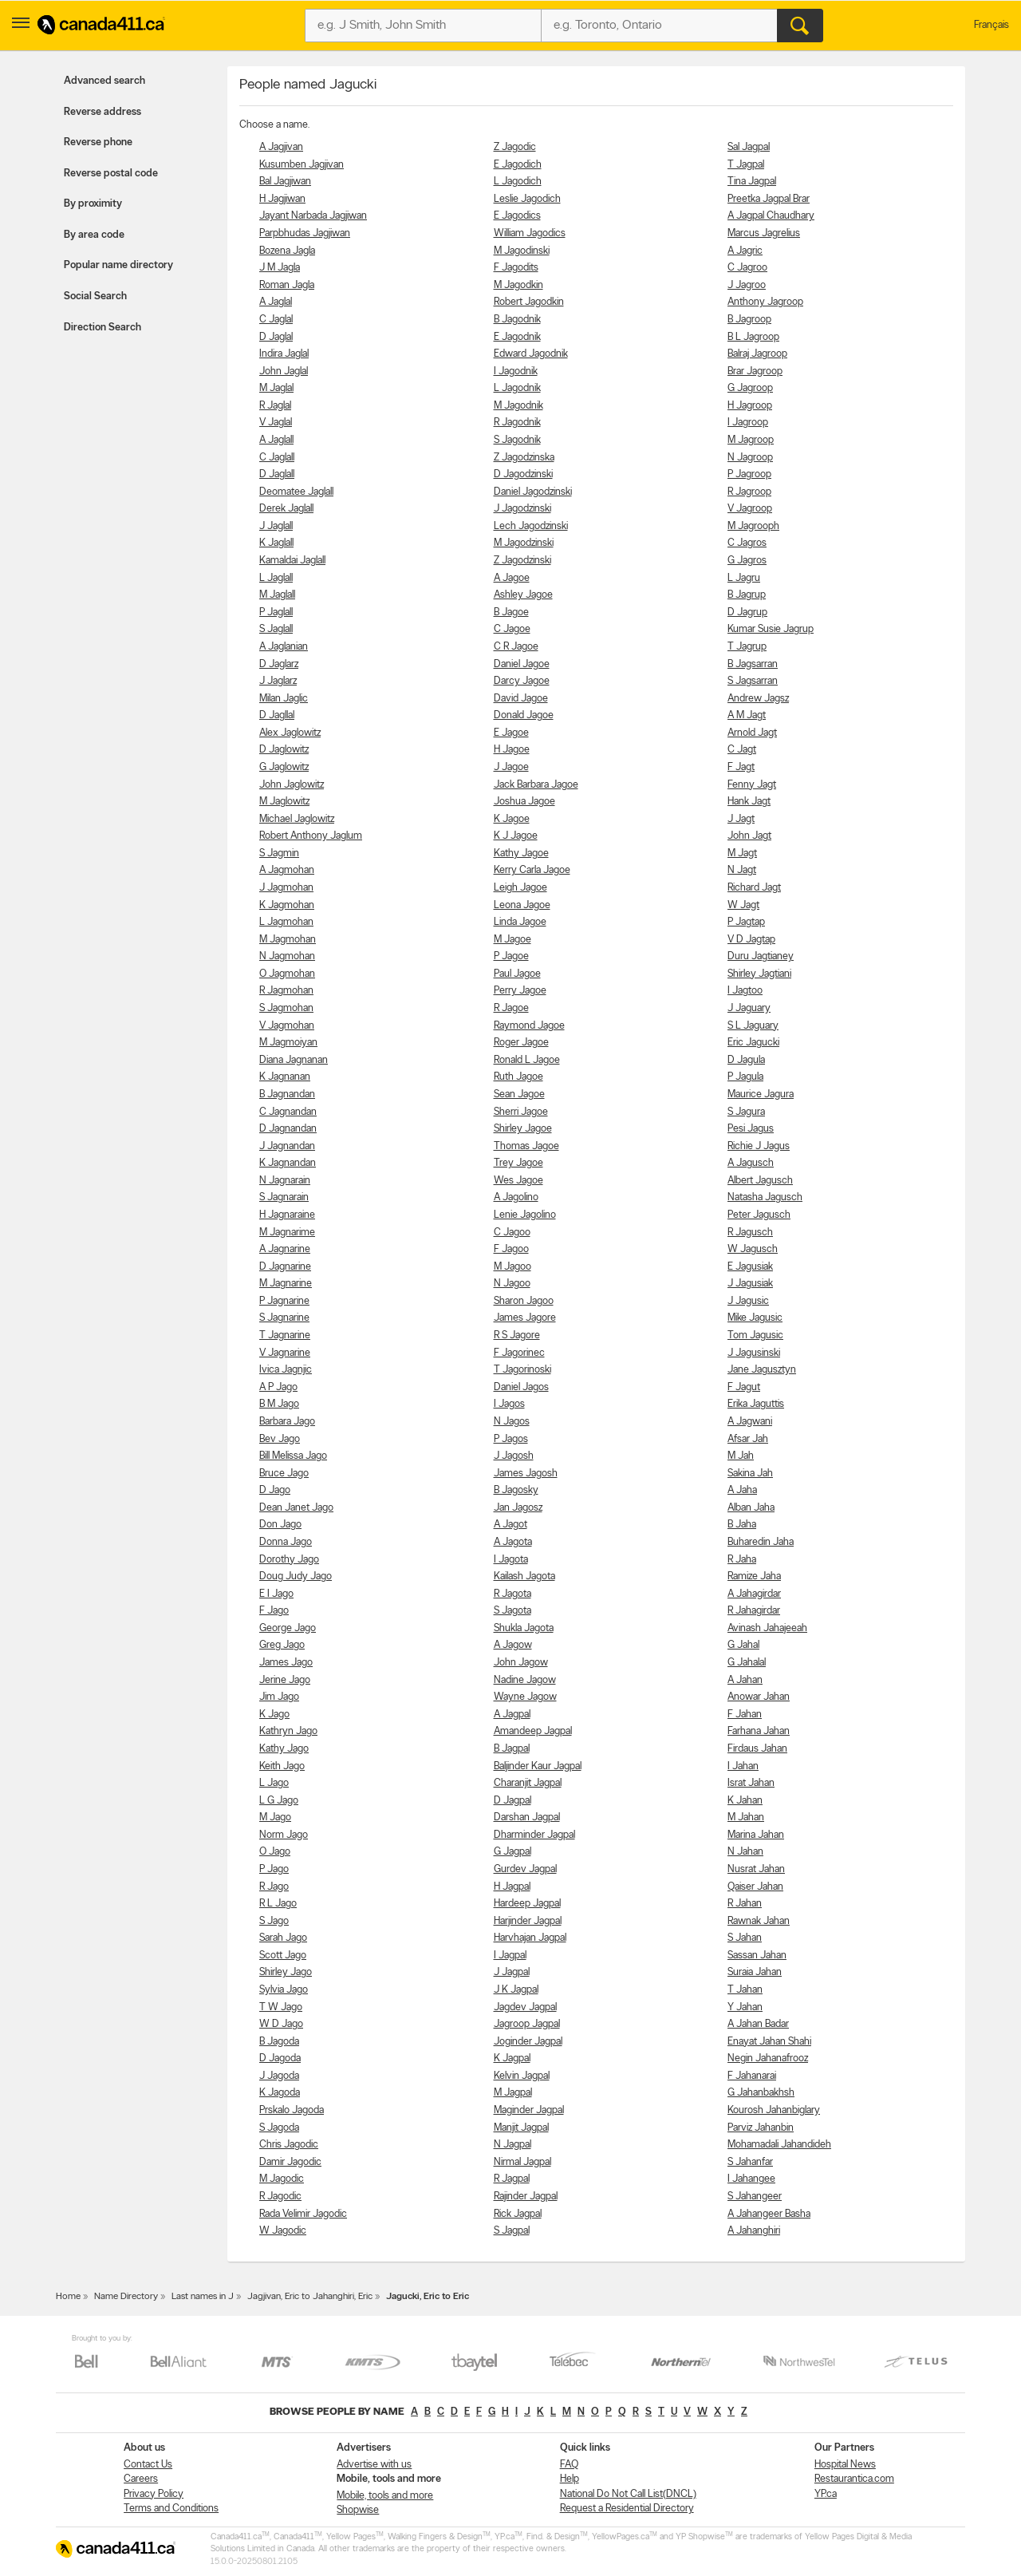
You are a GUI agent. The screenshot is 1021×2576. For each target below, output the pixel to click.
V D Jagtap (751, 939)
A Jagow (513, 1645)
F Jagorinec (519, 1353)
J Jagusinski (753, 1353)
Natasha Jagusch (764, 1197)
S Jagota (512, 1611)
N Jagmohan (287, 956)
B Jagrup (746, 595)
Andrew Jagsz (758, 698)
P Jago (274, 1869)
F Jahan (744, 1714)
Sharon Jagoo (524, 1301)
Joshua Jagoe (524, 801)
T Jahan (745, 1990)
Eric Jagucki (753, 1042)
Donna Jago (285, 1542)
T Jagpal (745, 165)
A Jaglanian (283, 647)
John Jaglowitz (291, 785)
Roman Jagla (286, 285)
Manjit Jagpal (521, 2128)
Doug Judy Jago (295, 1576)
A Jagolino (516, 1197)
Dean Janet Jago (296, 1508)
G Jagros (747, 560)
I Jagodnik (516, 371)
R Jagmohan (286, 991)
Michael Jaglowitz (296, 819)
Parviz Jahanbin (760, 2128)
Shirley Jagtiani (759, 974)
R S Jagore (517, 1335)
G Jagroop (750, 388)
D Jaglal (276, 337)
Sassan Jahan (756, 1955)
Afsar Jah (747, 1439)
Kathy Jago (284, 1749)
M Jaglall (277, 595)
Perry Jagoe (520, 991)
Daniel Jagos (521, 1387)
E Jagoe (511, 733)
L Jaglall (276, 578)
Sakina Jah (750, 1473)
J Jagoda (279, 2076)
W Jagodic (282, 2231)
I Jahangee (751, 2179)
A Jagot (510, 1524)
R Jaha (741, 1560)
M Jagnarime (287, 1232)
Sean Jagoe (519, 1094)
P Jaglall (276, 612)
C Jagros (747, 543)
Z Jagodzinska (524, 457)
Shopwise (358, 2510)
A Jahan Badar (758, 2024)
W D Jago (281, 2024)
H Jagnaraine (287, 1215)
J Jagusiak (750, 1283)
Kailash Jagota (524, 1576)
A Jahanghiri (753, 2231)
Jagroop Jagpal (527, 2024)
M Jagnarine (285, 1283)
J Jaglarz (278, 681)
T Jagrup (747, 647)
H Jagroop (749, 406)
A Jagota (513, 1542)
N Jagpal (512, 2144)
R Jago (274, 1887)
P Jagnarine (284, 1301)
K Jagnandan (287, 1163)
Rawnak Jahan (758, 1921)
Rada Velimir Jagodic (303, 2214)
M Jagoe (512, 939)
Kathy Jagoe (521, 853)
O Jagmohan (287, 974)
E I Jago (276, 1594)
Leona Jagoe (522, 905)
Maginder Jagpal (529, 2110)
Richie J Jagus (758, 1146)
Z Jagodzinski (522, 560)
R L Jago (278, 1903)
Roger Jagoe (521, 1042)
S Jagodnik (517, 440)
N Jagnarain (284, 1180)
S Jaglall (276, 629)
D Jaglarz (278, 664)
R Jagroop (749, 492)
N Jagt (741, 870)
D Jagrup (747, 612)
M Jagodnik (518, 406)
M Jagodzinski (524, 543)
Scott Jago (282, 1955)
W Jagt (743, 905)
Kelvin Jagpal (522, 2076)
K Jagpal (512, 2058)
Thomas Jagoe (526, 1146)
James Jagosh (526, 1473)
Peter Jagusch (758, 1215)
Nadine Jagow (525, 1680)
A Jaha (742, 1490)
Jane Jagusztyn (761, 1370)
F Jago (274, 1611)
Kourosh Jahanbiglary (773, 2110)
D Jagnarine (285, 1267)
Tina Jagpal (751, 181)
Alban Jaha (751, 1508)
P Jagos (511, 1439)
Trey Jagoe (518, 1163)
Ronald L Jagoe (527, 1060)
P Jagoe (511, 956)
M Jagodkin (518, 285)
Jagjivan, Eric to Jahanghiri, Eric (310, 2296)
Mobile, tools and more (385, 2496)
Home (68, 2296)
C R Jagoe (516, 647)
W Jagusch (752, 1249)
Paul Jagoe (517, 974)
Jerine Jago (284, 1680)
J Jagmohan (286, 888)
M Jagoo (512, 1267)
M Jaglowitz (284, 801)
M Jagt (742, 853)
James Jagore (525, 1318)
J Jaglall (276, 526)
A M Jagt (746, 715)
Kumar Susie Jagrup (770, 629)
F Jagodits (516, 268)
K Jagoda (279, 2093)
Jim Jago (279, 1697)
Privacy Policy (153, 2494)
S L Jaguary (753, 1026)
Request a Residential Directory (627, 2508)
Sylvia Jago (283, 1990)
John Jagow (521, 1662)
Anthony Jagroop (765, 302)
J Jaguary (749, 1008)
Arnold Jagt (752, 733)
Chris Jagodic (288, 2144)
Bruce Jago (284, 1473)
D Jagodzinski (523, 474)
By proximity (93, 204)
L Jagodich (518, 181)
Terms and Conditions (171, 2508)
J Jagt (741, 819)
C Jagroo (747, 268)
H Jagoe (512, 750)
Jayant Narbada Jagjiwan (313, 216)
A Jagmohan (286, 870)
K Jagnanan (284, 1077)
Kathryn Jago (288, 1731)
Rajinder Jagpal (526, 2196)
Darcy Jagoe (522, 681)
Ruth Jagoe (518, 1077)
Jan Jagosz (518, 1508)
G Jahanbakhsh (760, 2093)
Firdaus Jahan (757, 1749)
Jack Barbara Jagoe (536, 785)
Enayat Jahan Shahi (769, 2042)
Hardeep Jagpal (527, 1903)
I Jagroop (747, 422)
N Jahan (745, 1852)
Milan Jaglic (283, 698)
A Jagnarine (284, 1249)
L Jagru (743, 578)
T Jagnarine (284, 1335)
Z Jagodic (515, 147)
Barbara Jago (287, 1421)
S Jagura (746, 1112)
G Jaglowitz (284, 767)
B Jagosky (516, 1490)
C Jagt (741, 750)
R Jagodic (280, 2196)
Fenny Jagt (751, 785)
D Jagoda (280, 2058)
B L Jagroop (753, 337)
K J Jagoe (516, 836)
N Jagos (512, 1421)
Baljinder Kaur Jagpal (537, 1766)
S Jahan (744, 1938)
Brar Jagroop (755, 371)
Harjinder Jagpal (528, 1921)
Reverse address (102, 112)
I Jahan (743, 1766)
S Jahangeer (754, 2196)
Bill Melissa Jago (293, 1456)
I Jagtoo (745, 991)
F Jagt (741, 767)
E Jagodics (517, 216)
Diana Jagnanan (293, 1060)
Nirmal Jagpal (522, 2162)
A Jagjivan (281, 147)
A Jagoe (512, 578)
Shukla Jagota (524, 1628)
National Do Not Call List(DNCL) (628, 2494)
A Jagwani (749, 1421)
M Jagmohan (287, 939)
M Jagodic (281, 2179)
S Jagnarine (284, 1318)
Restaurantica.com (854, 2479)
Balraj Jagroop (757, 354)
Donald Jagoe (524, 715)
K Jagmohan (286, 905)
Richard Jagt (754, 888)
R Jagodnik (517, 422)
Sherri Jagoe (521, 1112)
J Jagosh (514, 1456)
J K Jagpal (516, 1990)
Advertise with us (374, 2464)
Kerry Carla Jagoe (532, 870)
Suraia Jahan (754, 1972)
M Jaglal (276, 388)
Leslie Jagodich (527, 199)
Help (569, 2479)
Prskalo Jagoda (291, 2110)
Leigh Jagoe (520, 888)
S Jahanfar (750, 2162)
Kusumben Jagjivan (301, 165)
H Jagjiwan (282, 199)
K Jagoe (512, 819)
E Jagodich (518, 165)
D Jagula (746, 1060)
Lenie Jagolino (525, 1215)
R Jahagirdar (753, 1611)
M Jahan (745, 1817)
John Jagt (749, 836)
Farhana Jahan (758, 1731)
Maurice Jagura (760, 1094)
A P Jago (278, 1387)
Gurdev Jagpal (525, 1869)
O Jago (274, 1852)
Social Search (95, 296)
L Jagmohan (286, 922)
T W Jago (280, 2007)
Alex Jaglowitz (290, 733)
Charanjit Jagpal (528, 1783)
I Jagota (511, 1560)
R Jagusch (750, 1232)
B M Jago (279, 1404)
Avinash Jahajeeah (767, 1628)
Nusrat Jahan (756, 1869)
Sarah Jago (283, 1938)
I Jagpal (510, 1955)
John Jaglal (283, 371)
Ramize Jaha (754, 1576)
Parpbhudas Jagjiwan (304, 233)
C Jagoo (512, 1232)
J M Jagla (279, 268)
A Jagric (745, 251)
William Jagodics (530, 233)
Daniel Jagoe (522, 664)
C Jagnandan (288, 1112)
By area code (94, 235)
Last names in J (202, 2296)
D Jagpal (512, 1801)
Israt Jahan (751, 1783)
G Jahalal (746, 1662)
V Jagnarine (284, 1353)
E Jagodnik (517, 337)
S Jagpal (512, 2231)
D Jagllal (276, 715)
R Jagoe (511, 1008)
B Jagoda (279, 2042)
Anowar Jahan (758, 1697)
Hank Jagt (749, 801)
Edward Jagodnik (531, 354)
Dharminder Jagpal (534, 1835)
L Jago (274, 1783)
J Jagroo (746, 285)
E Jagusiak (750, 1267)
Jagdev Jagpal (525, 2007)
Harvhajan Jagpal (530, 1938)
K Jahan (745, 1801)
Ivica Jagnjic (285, 1370)
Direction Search (102, 327)
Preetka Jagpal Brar (768, 199)
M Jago (275, 1817)
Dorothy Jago (289, 1560)
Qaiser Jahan (755, 1887)
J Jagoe (511, 767)
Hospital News (845, 2464)
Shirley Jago (285, 1972)
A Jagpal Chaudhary (770, 216)
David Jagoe (521, 698)
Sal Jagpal (748, 147)
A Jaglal (275, 302)
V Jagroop (749, 509)
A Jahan (745, 1680)
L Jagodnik (517, 388)
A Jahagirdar (754, 1594)
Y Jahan (745, 2007)
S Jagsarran (752, 681)
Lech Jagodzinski (531, 526)
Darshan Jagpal (527, 1817)
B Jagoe (511, 612)
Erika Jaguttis (755, 1404)
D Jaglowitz (284, 750)
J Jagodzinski (522, 509)
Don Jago (280, 1524)
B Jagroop (749, 319)
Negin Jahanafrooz (767, 2058)
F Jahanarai (751, 2076)
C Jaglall (276, 457)
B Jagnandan (287, 1094)
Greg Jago (282, 1645)
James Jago (286, 1662)
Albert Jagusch (760, 1180)
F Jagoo (511, 1249)
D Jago (274, 1490)
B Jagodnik (517, 319)
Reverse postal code (111, 173)
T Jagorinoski (522, 1370)
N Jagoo (512, 1283)
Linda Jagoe (520, 922)
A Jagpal (512, 1714)
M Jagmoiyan (288, 1042)
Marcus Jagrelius (763, 233)
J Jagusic (748, 1301)
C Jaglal (276, 319)
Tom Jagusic (755, 1335)
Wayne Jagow (525, 1697)
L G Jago (278, 1801)
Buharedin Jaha (760, 1542)
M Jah (740, 1456)
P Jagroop (749, 474)
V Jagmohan (286, 1026)
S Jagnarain (284, 1197)
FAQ (569, 2464)
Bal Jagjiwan (285, 181)
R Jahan (744, 1903)
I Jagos (509, 1404)
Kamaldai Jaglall (292, 560)
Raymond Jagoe (529, 1026)
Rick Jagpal (518, 2214)
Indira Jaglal (284, 354)
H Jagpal (512, 1887)
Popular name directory (118, 265)
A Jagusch (750, 1163)
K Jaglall (276, 543)
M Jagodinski (522, 251)
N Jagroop (750, 457)
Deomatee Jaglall (296, 492)
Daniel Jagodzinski (533, 492)
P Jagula (745, 1077)
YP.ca (825, 2494)
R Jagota (512, 1594)
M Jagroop (750, 440)
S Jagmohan (286, 1008)
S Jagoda (279, 2128)
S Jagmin (279, 853)
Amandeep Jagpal (533, 1731)
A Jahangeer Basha (768, 2214)
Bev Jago (279, 1439)
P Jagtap (746, 922)
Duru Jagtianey (760, 956)
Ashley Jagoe (523, 595)
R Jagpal (512, 2179)
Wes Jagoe (518, 1180)
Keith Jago (282, 1766)
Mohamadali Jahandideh (779, 2144)
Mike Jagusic (755, 1318)
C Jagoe (512, 629)
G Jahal (743, 1645)
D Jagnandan (288, 1129)
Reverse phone (98, 142)
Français (991, 25)
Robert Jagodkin (529, 302)
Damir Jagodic (290, 2162)
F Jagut (743, 1387)
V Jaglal (275, 422)
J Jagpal (512, 1972)
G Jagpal (512, 1852)
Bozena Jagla (287, 251)
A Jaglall (276, 440)
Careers (141, 2479)
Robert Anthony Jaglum (310, 836)
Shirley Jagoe (523, 1129)
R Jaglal (275, 406)
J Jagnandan (287, 1146)
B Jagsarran (752, 664)
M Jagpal (513, 2093)
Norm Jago (283, 1835)
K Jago (274, 1714)
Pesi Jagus (750, 1129)
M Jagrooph (753, 526)
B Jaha (741, 1524)
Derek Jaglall (286, 509)
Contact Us (148, 2464)
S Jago (274, 1921)
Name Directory (126, 2296)
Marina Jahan (755, 1835)
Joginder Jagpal (528, 2042)
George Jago (287, 1628)
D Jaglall (276, 474)
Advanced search (104, 81)
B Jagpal (512, 1749)
